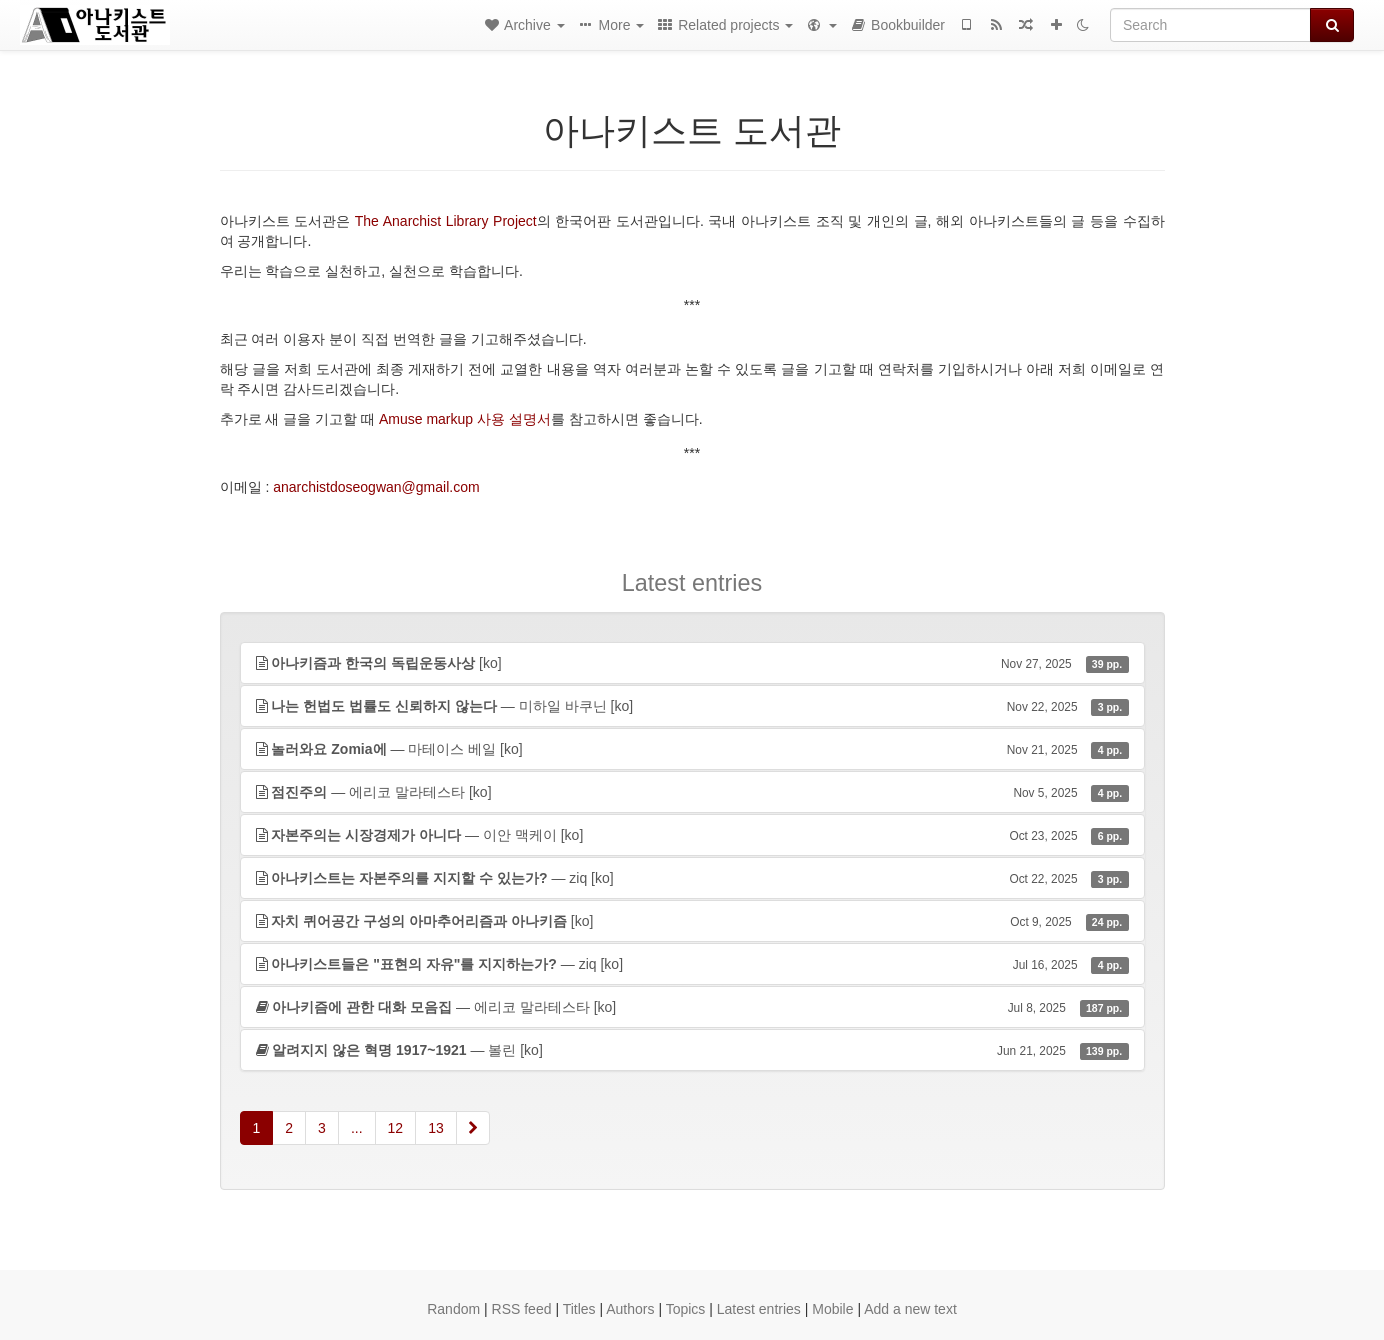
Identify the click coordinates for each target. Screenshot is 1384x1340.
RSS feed (522, 1309)
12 (396, 1128)
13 (436, 1128)
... (357, 1128)
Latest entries (759, 1309)
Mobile (832, 1309)
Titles (579, 1309)
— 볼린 (692, 1050)
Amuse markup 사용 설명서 (465, 419)
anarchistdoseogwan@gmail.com (376, 487)
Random (453, 1309)
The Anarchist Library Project (446, 221)
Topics (686, 1309)
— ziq (692, 878)
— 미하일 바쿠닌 (692, 706)
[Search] (1210, 25)
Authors (630, 1309)
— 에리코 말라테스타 (692, 792)
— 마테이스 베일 (692, 749)
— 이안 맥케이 (692, 835)
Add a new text (910, 1309)
